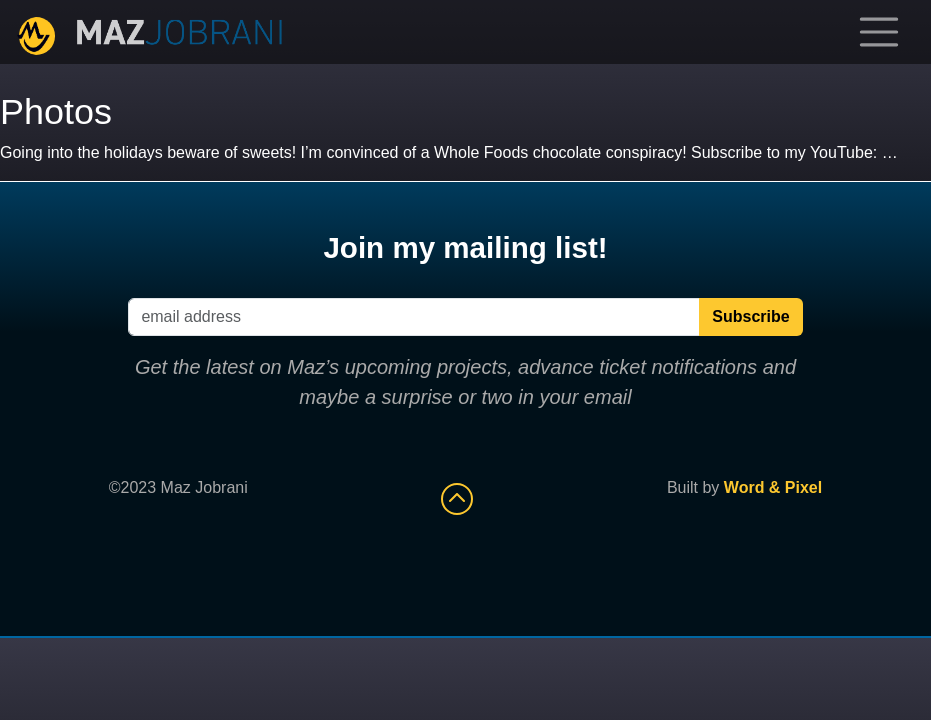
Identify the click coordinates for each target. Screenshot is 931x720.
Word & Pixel (773, 487)
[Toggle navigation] (879, 32)
